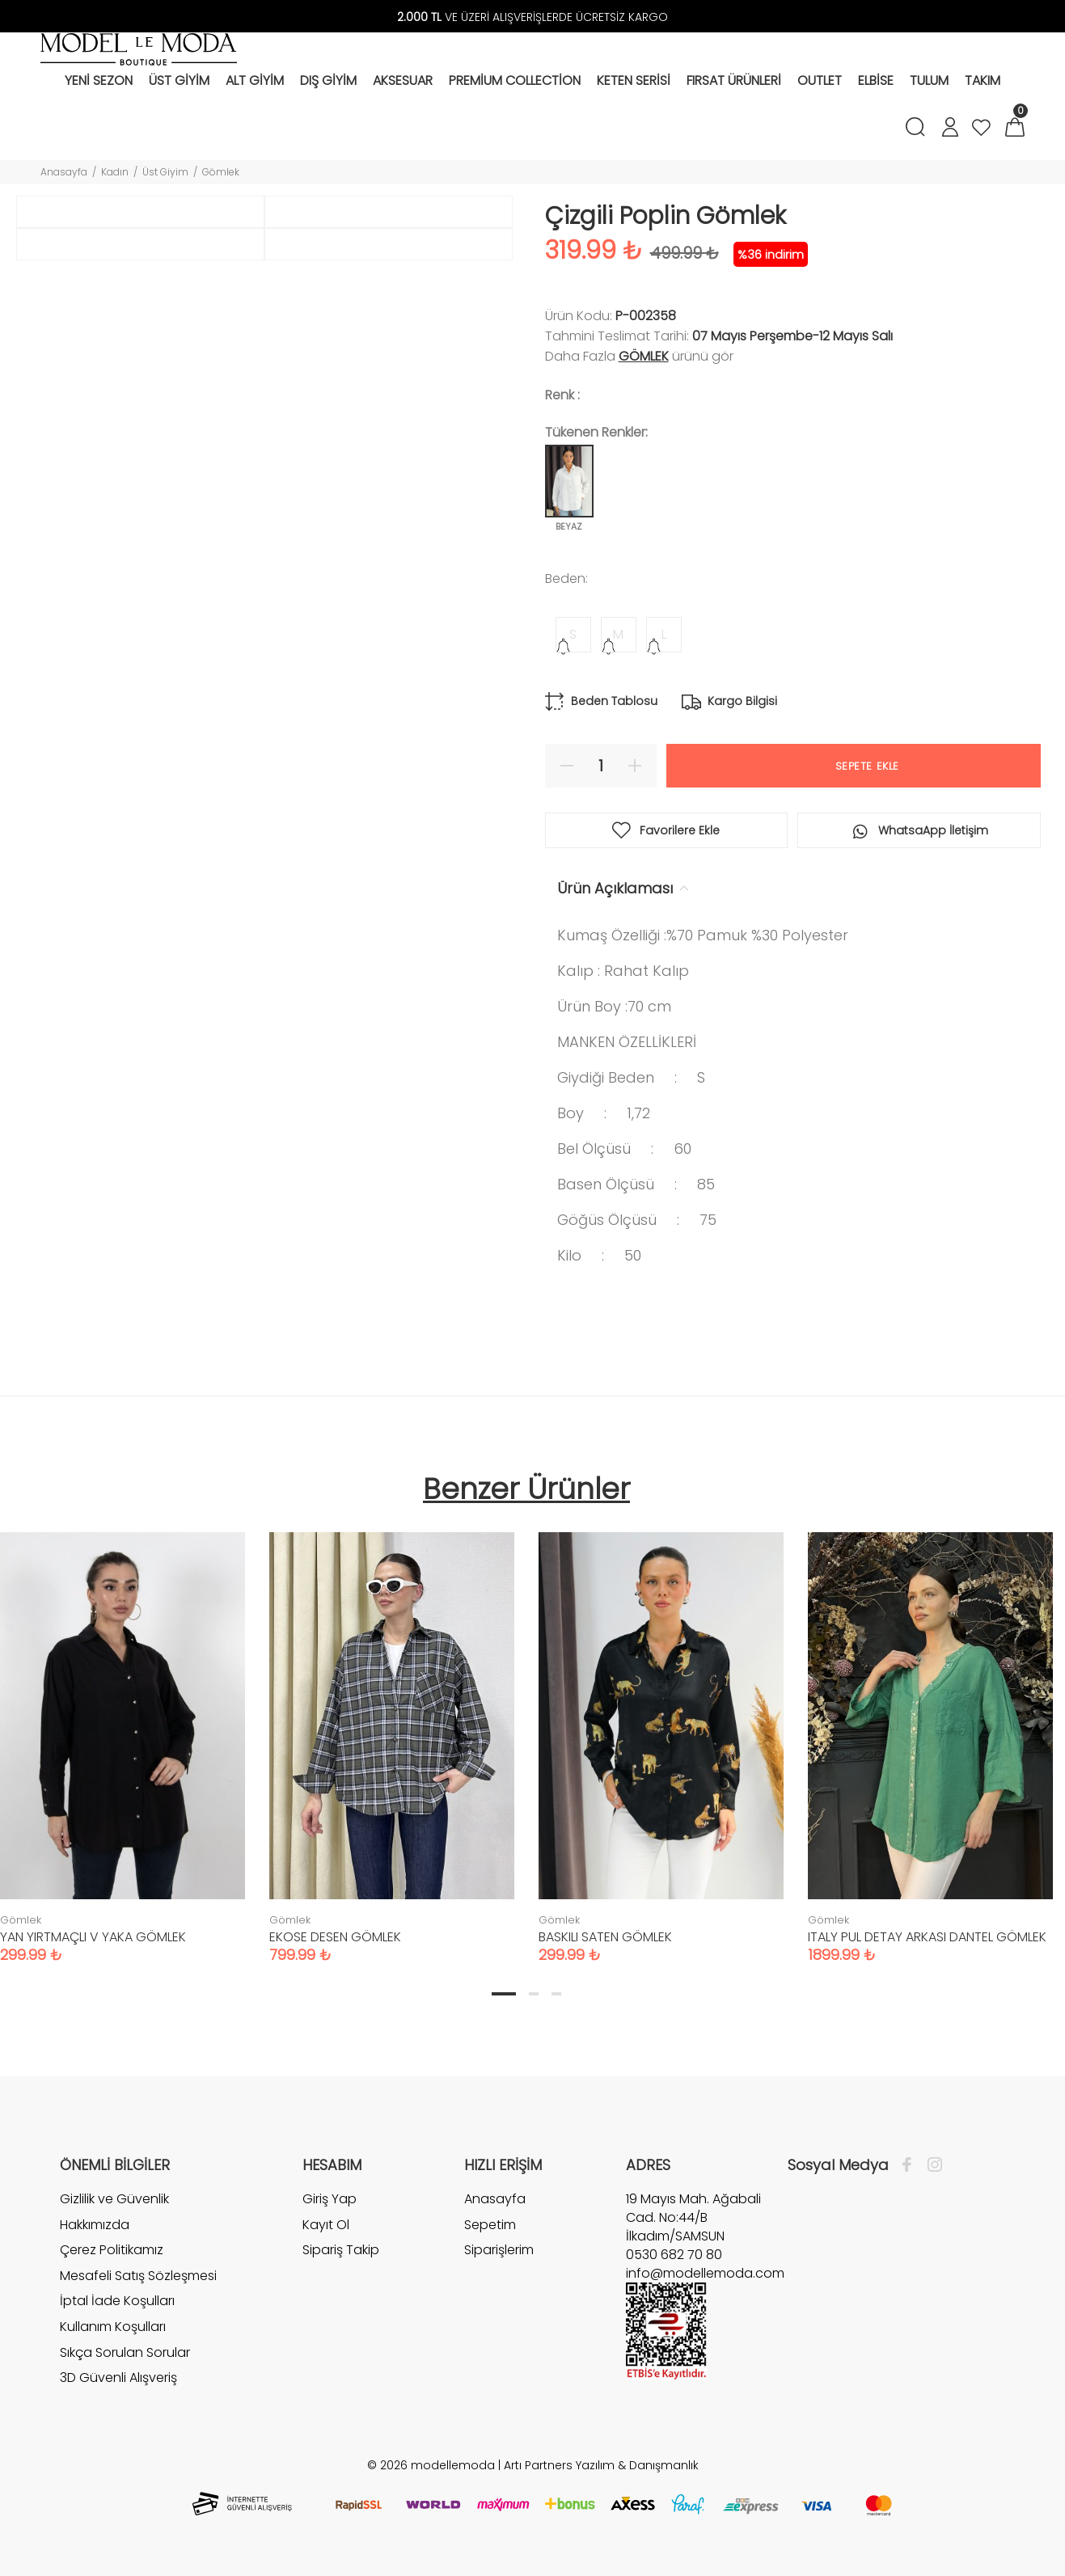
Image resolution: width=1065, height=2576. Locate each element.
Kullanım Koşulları (113, 2326)
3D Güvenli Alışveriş (118, 2377)
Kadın (115, 172)
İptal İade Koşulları (117, 2300)
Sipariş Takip (340, 2249)
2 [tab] (534, 1993)
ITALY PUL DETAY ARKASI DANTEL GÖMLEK (927, 1937)
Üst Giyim (165, 172)
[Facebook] (910, 2165)
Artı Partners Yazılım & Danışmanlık (601, 2465)
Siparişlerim (499, 2249)
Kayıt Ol (325, 2224)
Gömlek (220, 172)
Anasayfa (63, 172)
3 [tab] (556, 1993)
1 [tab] (504, 1993)
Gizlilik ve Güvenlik (114, 2199)
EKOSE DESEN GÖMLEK (335, 1937)
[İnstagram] (930, 2165)
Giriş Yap (329, 2199)
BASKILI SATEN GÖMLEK (605, 1937)
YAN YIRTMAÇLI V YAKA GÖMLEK (93, 1937)
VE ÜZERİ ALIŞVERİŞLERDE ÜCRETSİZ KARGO (532, 17)
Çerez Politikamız (111, 2249)
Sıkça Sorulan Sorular (125, 2352)
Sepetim (490, 2224)
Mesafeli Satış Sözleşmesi (138, 2275)
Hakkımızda (94, 2224)
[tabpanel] (391, 1732)
